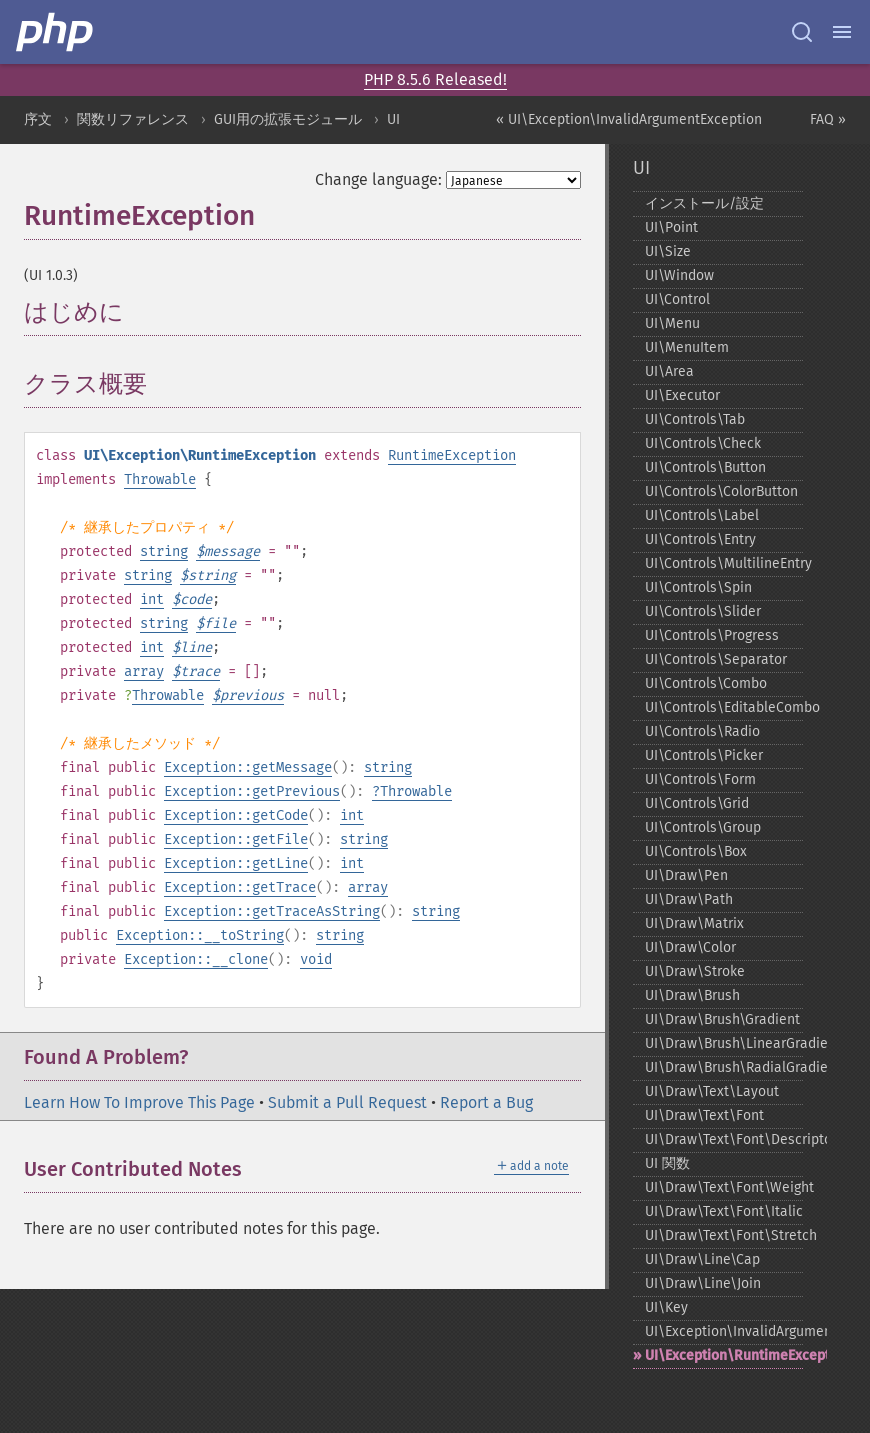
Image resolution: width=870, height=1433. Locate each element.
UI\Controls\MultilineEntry (724, 563)
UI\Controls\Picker (704, 755)
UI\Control (677, 299)
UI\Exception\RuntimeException (724, 1355)
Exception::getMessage (248, 767)
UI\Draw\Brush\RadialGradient (724, 1067)
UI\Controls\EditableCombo (724, 707)
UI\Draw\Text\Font (704, 1115)
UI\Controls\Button (705, 467)
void (316, 959)
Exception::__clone (196, 959)
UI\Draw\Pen (686, 875)
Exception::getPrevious (252, 791)
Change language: (378, 179)
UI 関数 (667, 1163)
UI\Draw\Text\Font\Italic (724, 1211)
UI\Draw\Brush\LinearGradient (724, 1043)
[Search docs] (802, 32)
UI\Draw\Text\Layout (712, 1091)
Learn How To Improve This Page (139, 1102)
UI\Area (669, 371)
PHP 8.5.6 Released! (435, 79)
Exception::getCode (236, 815)
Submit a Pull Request (347, 1102)
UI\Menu (672, 323)
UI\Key (666, 1307)
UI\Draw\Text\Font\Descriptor (724, 1139)
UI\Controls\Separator (716, 659)
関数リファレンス (133, 119)
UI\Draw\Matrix (694, 923)
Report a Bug (486, 1102)
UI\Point (671, 227)
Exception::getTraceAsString (272, 911)
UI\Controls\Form (700, 779)
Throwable (160, 479)
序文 (38, 119)
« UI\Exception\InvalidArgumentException (629, 119)
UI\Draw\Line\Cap (702, 1259)
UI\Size (668, 251)
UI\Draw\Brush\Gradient (722, 1019)
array (144, 671)
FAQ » (828, 119)
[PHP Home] (56, 32)
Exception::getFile (236, 839)
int (152, 599)
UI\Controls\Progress (712, 635)
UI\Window (679, 275)
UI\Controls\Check (703, 443)
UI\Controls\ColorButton (721, 491)
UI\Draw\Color (690, 947)
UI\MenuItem (687, 347)
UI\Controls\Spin (698, 587)
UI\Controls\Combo (706, 683)
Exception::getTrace (240, 887)
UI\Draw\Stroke (695, 971)
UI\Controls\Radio (702, 731)
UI (393, 119)
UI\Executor (682, 395)
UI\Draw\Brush (692, 995)
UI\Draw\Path (689, 899)
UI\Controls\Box (696, 851)
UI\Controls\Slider (703, 611)
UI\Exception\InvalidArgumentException (724, 1331)
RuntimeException (452, 455)
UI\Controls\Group (703, 827)
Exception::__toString (200, 935)
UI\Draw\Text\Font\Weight (724, 1187)
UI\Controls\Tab (695, 419)
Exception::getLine (236, 863)
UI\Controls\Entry (700, 539)
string (164, 551)
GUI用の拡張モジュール (288, 119)
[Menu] (842, 32)
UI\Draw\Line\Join (703, 1283)
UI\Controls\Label (702, 515)
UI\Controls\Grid (697, 803)
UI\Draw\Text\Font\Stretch (724, 1235)
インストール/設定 (704, 203)
